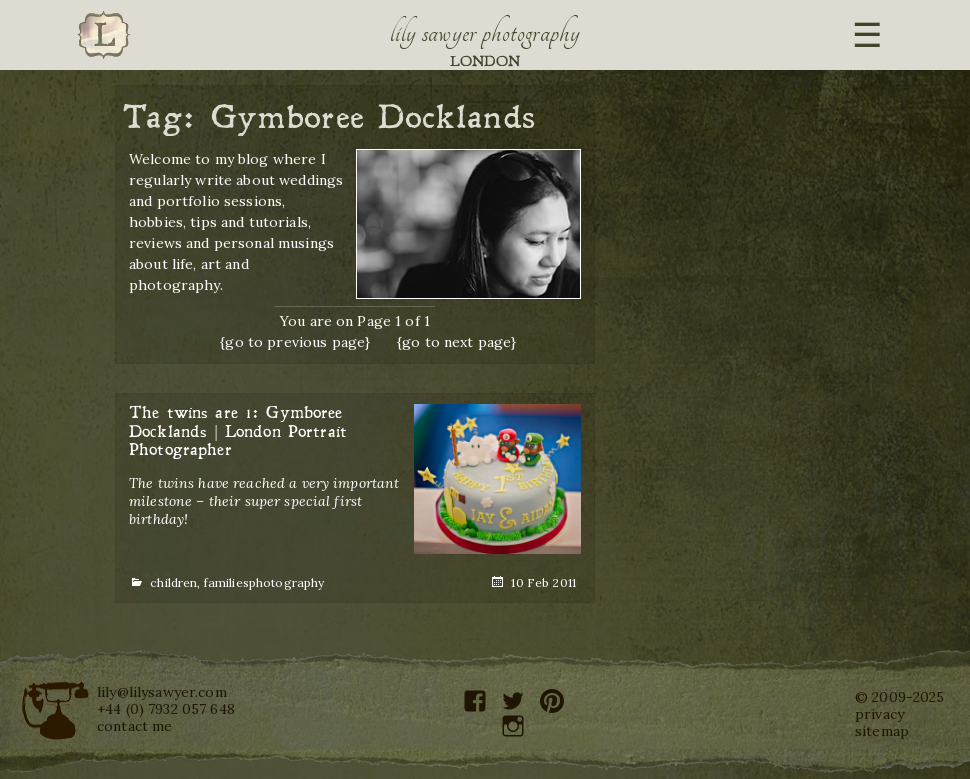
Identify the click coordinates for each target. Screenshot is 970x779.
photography (287, 582)
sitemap (882, 731)
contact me (134, 726)
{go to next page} (456, 342)
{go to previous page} (295, 342)
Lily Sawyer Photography (485, 33)
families (226, 582)
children (173, 582)
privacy (879, 714)
